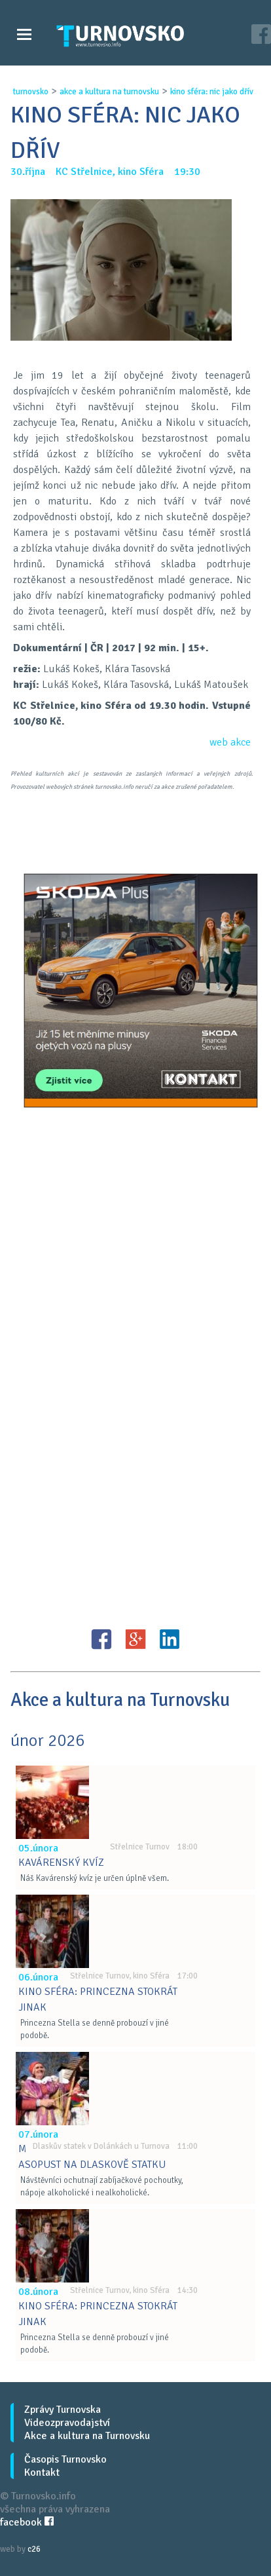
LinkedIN (169, 1639)
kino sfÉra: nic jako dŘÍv (211, 91)
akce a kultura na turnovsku (109, 91)
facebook (27, 2522)
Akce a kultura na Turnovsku (87, 2435)
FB (101, 1639)
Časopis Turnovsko (65, 2459)
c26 (34, 2549)
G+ (135, 1639)
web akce (230, 742)
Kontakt (42, 2472)
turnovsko (30, 91)
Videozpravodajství (67, 2422)
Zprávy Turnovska (62, 2409)
